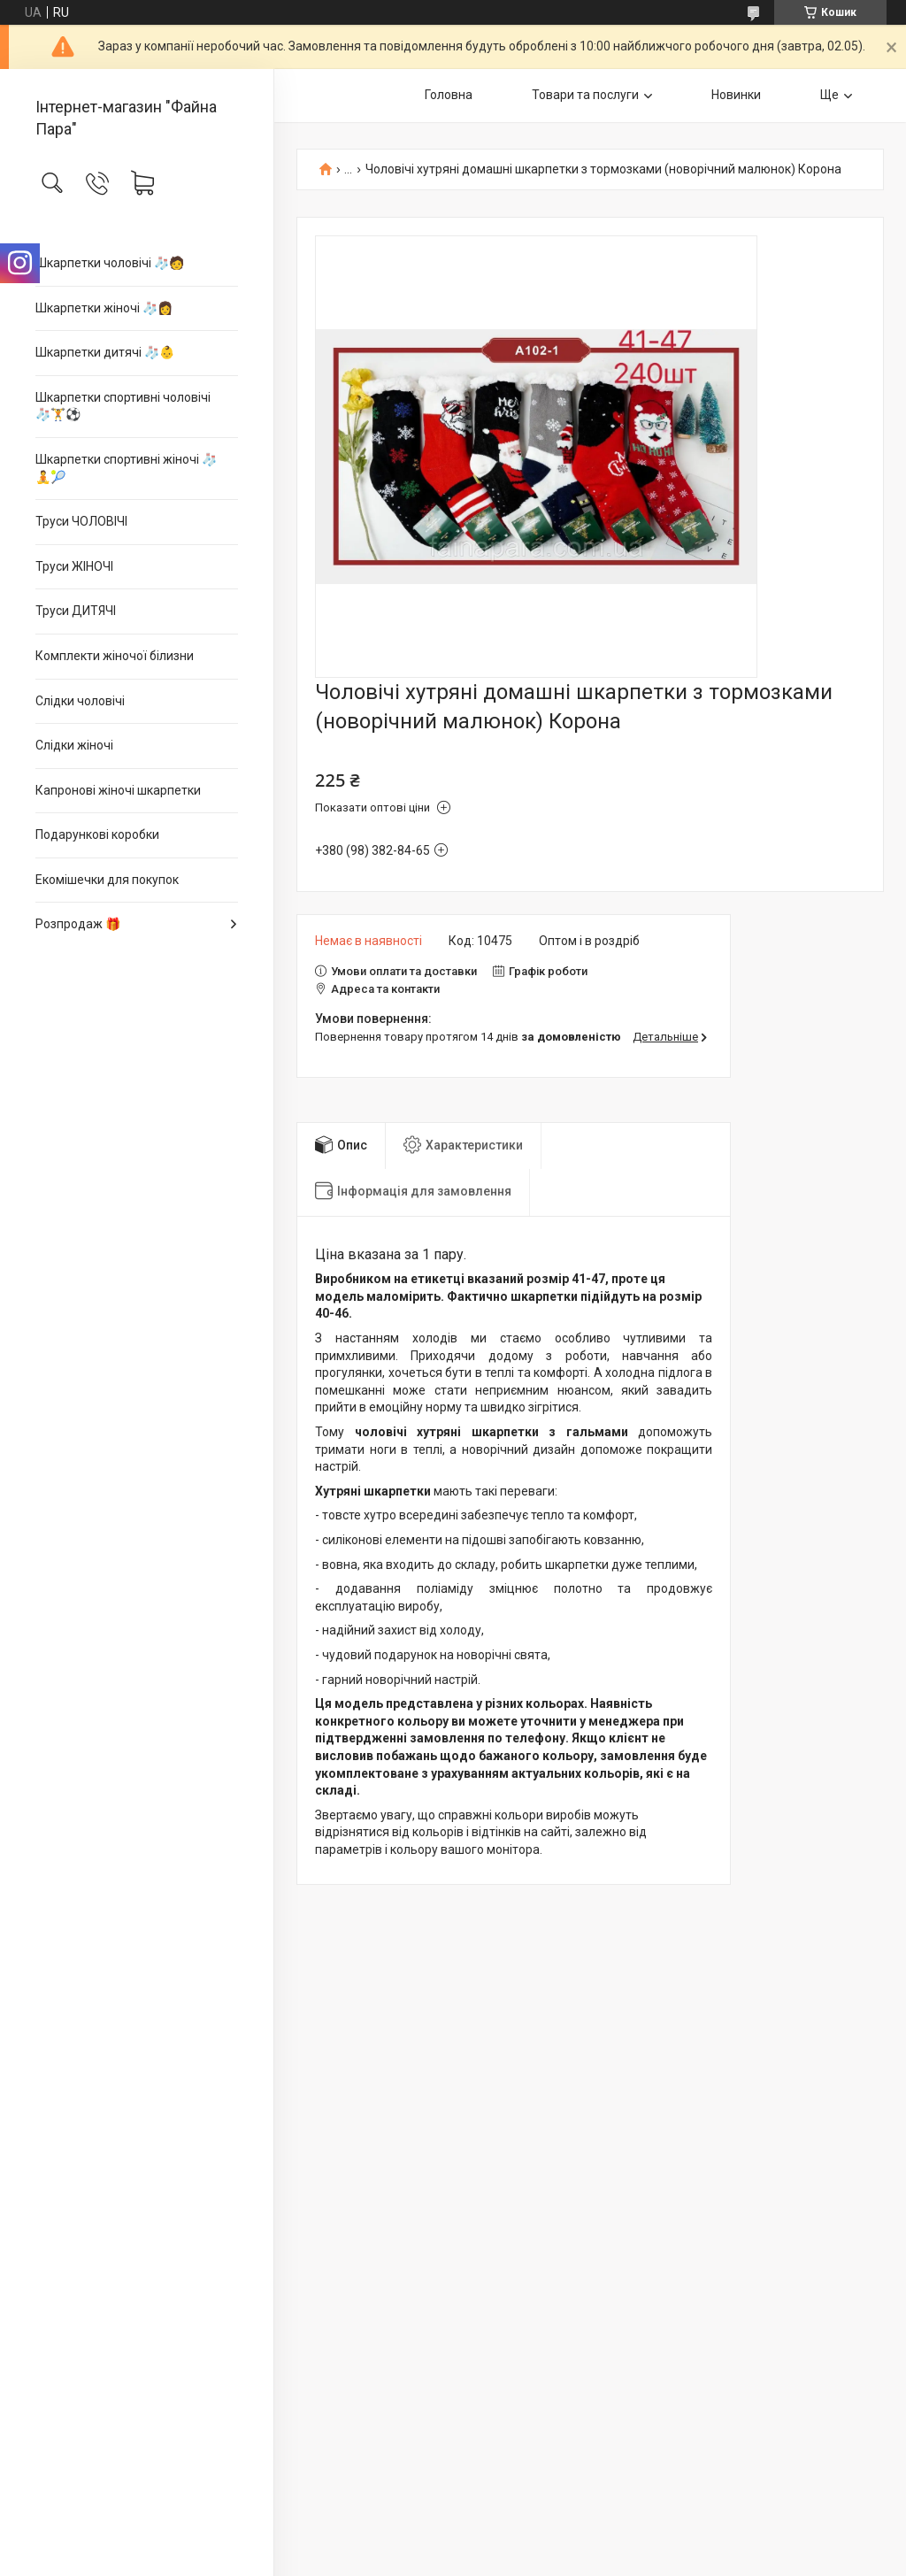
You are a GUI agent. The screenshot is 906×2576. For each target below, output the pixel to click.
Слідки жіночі (74, 745)
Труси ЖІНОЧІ (74, 566)
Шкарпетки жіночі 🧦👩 (104, 308)
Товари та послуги (585, 95)
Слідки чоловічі (80, 701)
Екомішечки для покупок (107, 880)
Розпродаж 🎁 (77, 924)
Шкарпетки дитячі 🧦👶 (104, 352)
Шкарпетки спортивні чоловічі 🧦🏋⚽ (123, 406)
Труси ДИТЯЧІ (75, 611)
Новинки (736, 95)
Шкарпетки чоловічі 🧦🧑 (109, 263)
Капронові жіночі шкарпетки (118, 790)
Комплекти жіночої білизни (114, 656)
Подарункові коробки (97, 834)
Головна (448, 95)
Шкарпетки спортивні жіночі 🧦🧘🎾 (126, 468)
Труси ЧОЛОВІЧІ (81, 521)
